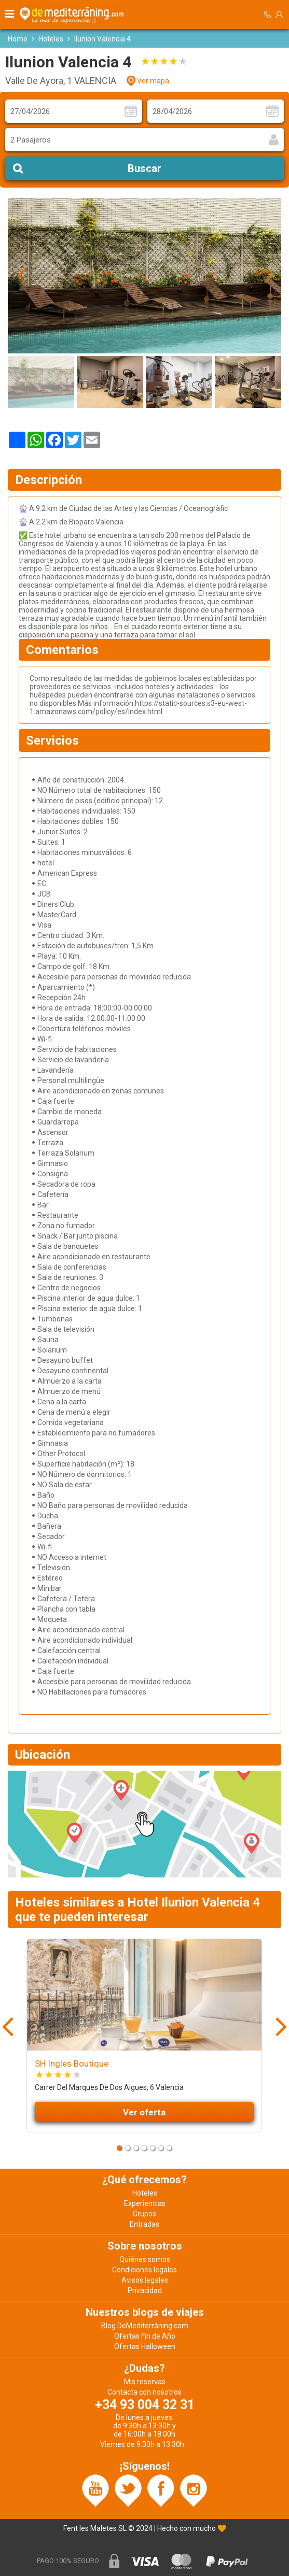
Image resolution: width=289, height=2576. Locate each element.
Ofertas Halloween (144, 2346)
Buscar (144, 168)
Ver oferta (144, 2112)
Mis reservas (145, 2382)
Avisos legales (144, 2280)
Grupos (144, 2214)
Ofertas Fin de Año (144, 2336)
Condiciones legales (144, 2270)
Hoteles (50, 39)
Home (17, 39)
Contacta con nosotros (144, 2392)
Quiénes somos (144, 2259)
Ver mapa (153, 81)
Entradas (144, 2224)
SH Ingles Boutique (71, 2063)
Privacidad (145, 2290)
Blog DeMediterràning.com (144, 2326)
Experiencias (145, 2203)
